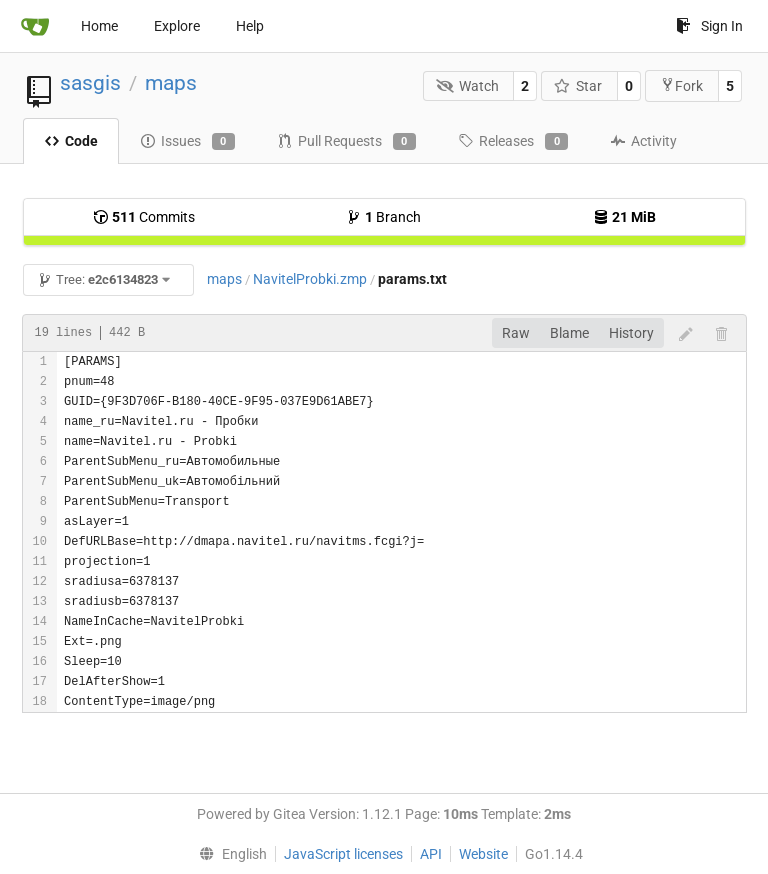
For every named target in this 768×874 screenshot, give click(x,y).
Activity (643, 141)
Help (250, 26)
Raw (516, 333)
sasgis (90, 83)
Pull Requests (346, 142)
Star (578, 86)
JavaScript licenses (343, 854)
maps (171, 83)
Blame (569, 333)
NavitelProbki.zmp (310, 279)
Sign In (709, 26)
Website (483, 854)
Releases (513, 142)
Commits (144, 217)
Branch (383, 217)
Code (71, 141)
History (631, 333)
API (431, 854)
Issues (187, 142)
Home (99, 26)
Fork (681, 85)
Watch (467, 86)
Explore (177, 26)
